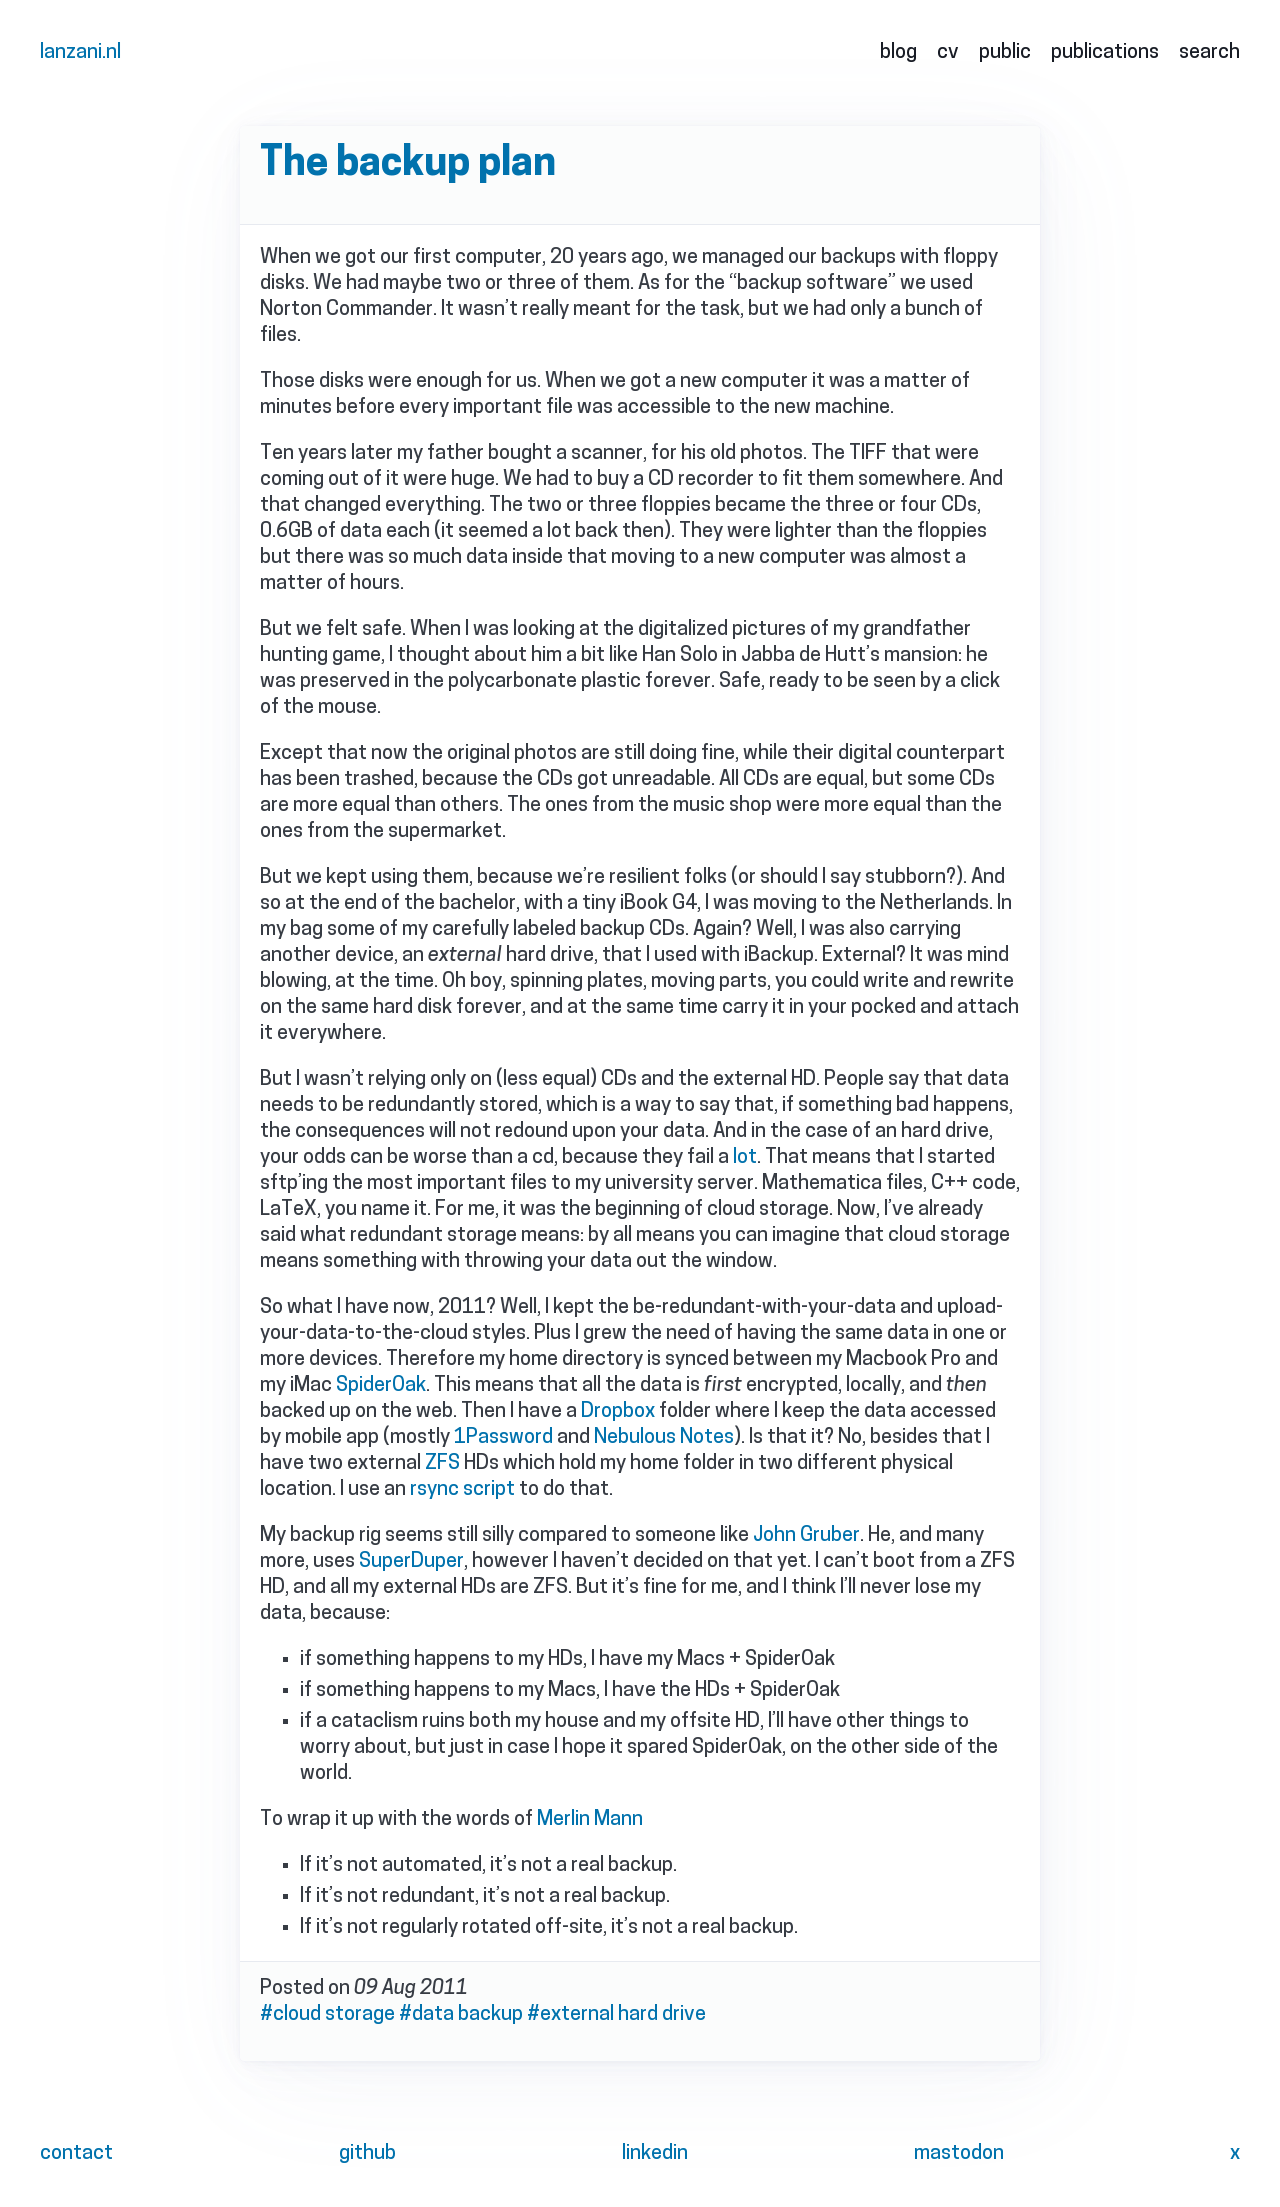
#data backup (461, 2015)
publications (1105, 53)
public (1005, 53)
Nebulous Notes (664, 1438)
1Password (503, 1438)
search (1209, 53)
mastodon (959, 2154)
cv (948, 53)
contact (76, 2154)
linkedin (655, 2154)
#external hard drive (616, 2015)
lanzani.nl (80, 53)
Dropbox (618, 1412)
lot (745, 1158)
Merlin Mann (590, 1820)
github (367, 2154)
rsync (434, 1490)
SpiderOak (381, 1386)
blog (898, 53)
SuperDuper (411, 1562)
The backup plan (408, 165)
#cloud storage (327, 2015)
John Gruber (806, 1536)
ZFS (442, 1464)
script (489, 1490)
